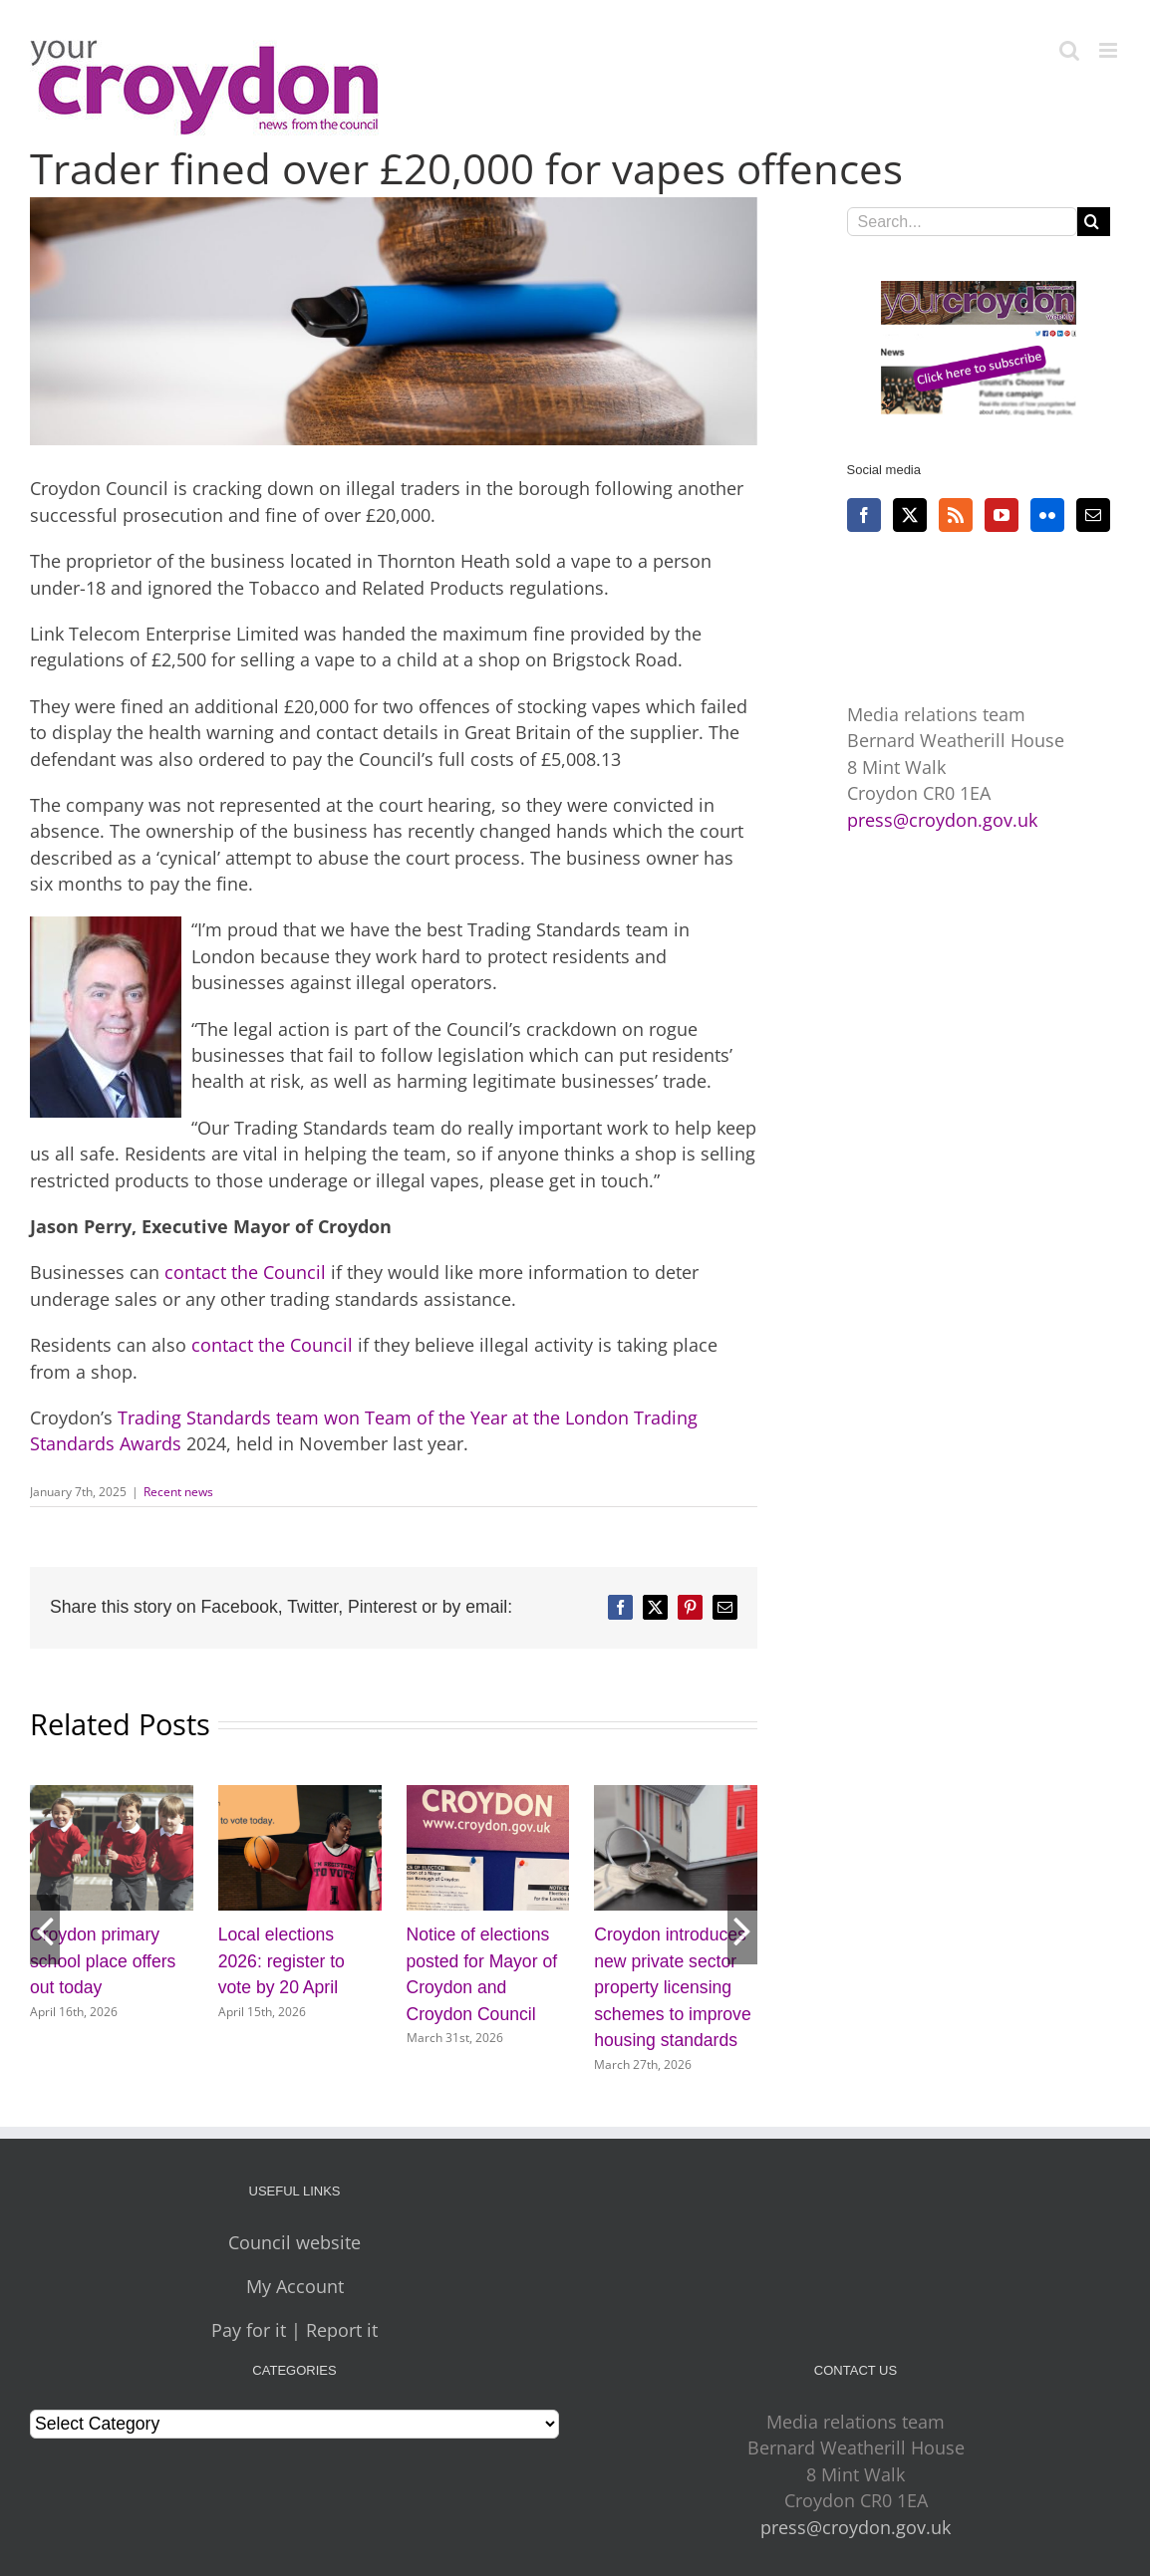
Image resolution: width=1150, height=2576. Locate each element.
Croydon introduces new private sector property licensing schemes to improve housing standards (672, 1987)
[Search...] (962, 221)
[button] (45, 1929)
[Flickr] (1047, 515)
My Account (295, 2286)
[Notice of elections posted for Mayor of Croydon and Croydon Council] (488, 1797)
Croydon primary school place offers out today (102, 1961)
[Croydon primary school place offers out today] (111, 1797)
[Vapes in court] (393, 321)
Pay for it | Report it (294, 2330)
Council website (294, 2242)
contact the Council (245, 1272)
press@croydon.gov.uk (942, 820)
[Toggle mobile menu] (1109, 50)
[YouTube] (1001, 515)
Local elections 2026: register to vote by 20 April (281, 1961)
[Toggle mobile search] (1069, 50)
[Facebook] (864, 515)
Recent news (178, 1491)
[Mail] (1093, 515)
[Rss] (956, 515)
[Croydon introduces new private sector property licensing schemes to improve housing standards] (675, 1797)
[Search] (1091, 221)
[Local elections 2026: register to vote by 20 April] (300, 1797)
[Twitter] (910, 515)
